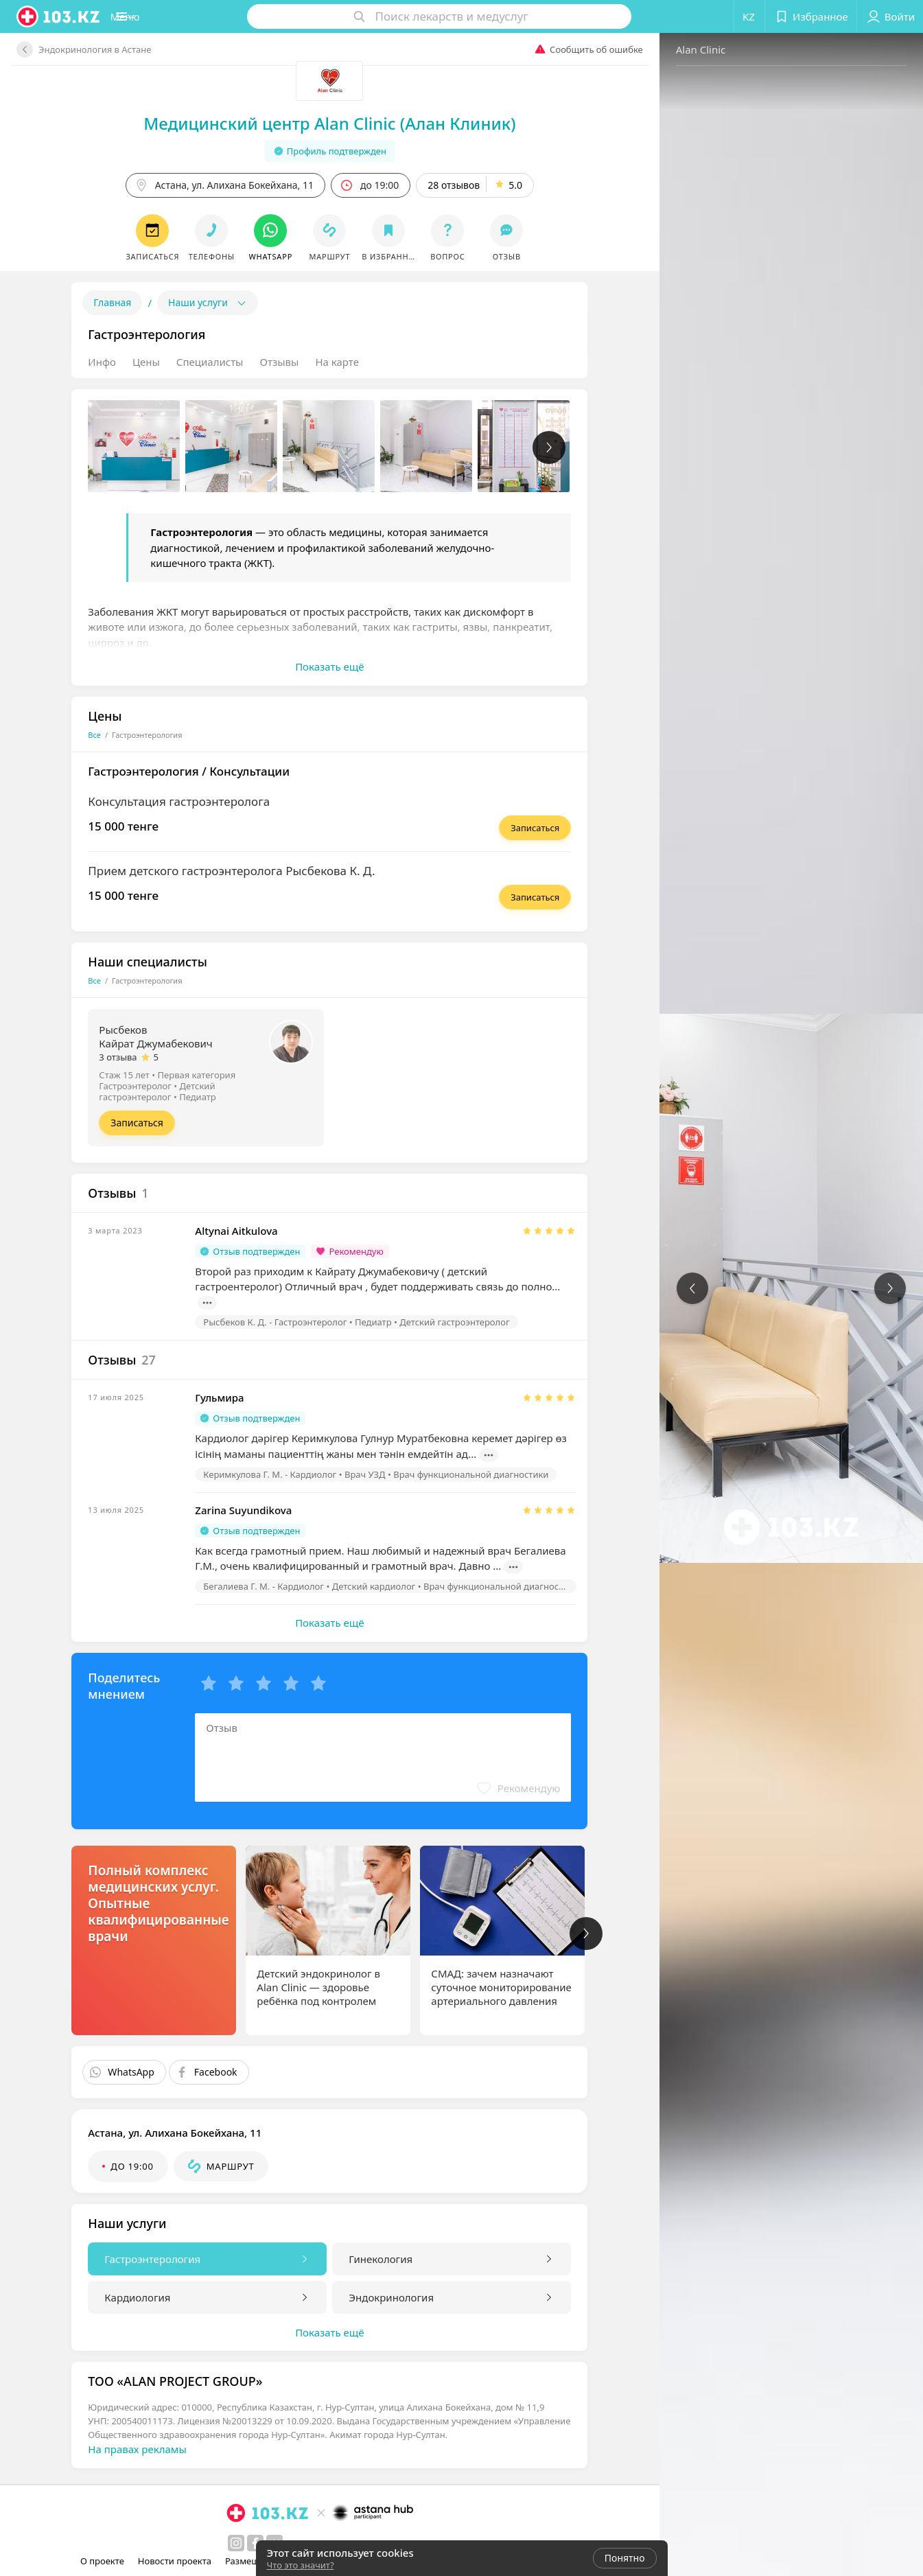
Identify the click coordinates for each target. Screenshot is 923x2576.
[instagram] (184, 2543)
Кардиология (85, 2297)
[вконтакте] (222, 2543)
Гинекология (328, 2259)
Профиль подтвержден (277, 151)
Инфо (50, 362)
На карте (284, 362)
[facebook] (203, 2543)
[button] (161, 16)
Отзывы (226, 362)
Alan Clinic (595, 49)
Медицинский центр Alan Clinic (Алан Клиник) (277, 123)
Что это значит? (300, 2565)
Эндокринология (339, 2297)
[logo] (59, 16)
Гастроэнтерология (100, 2259)
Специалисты (157, 362)
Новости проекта (179, 2561)
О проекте (107, 2561)
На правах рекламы (85, 2449)
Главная (60, 302)
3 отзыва (65, 1057)
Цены (93, 362)
